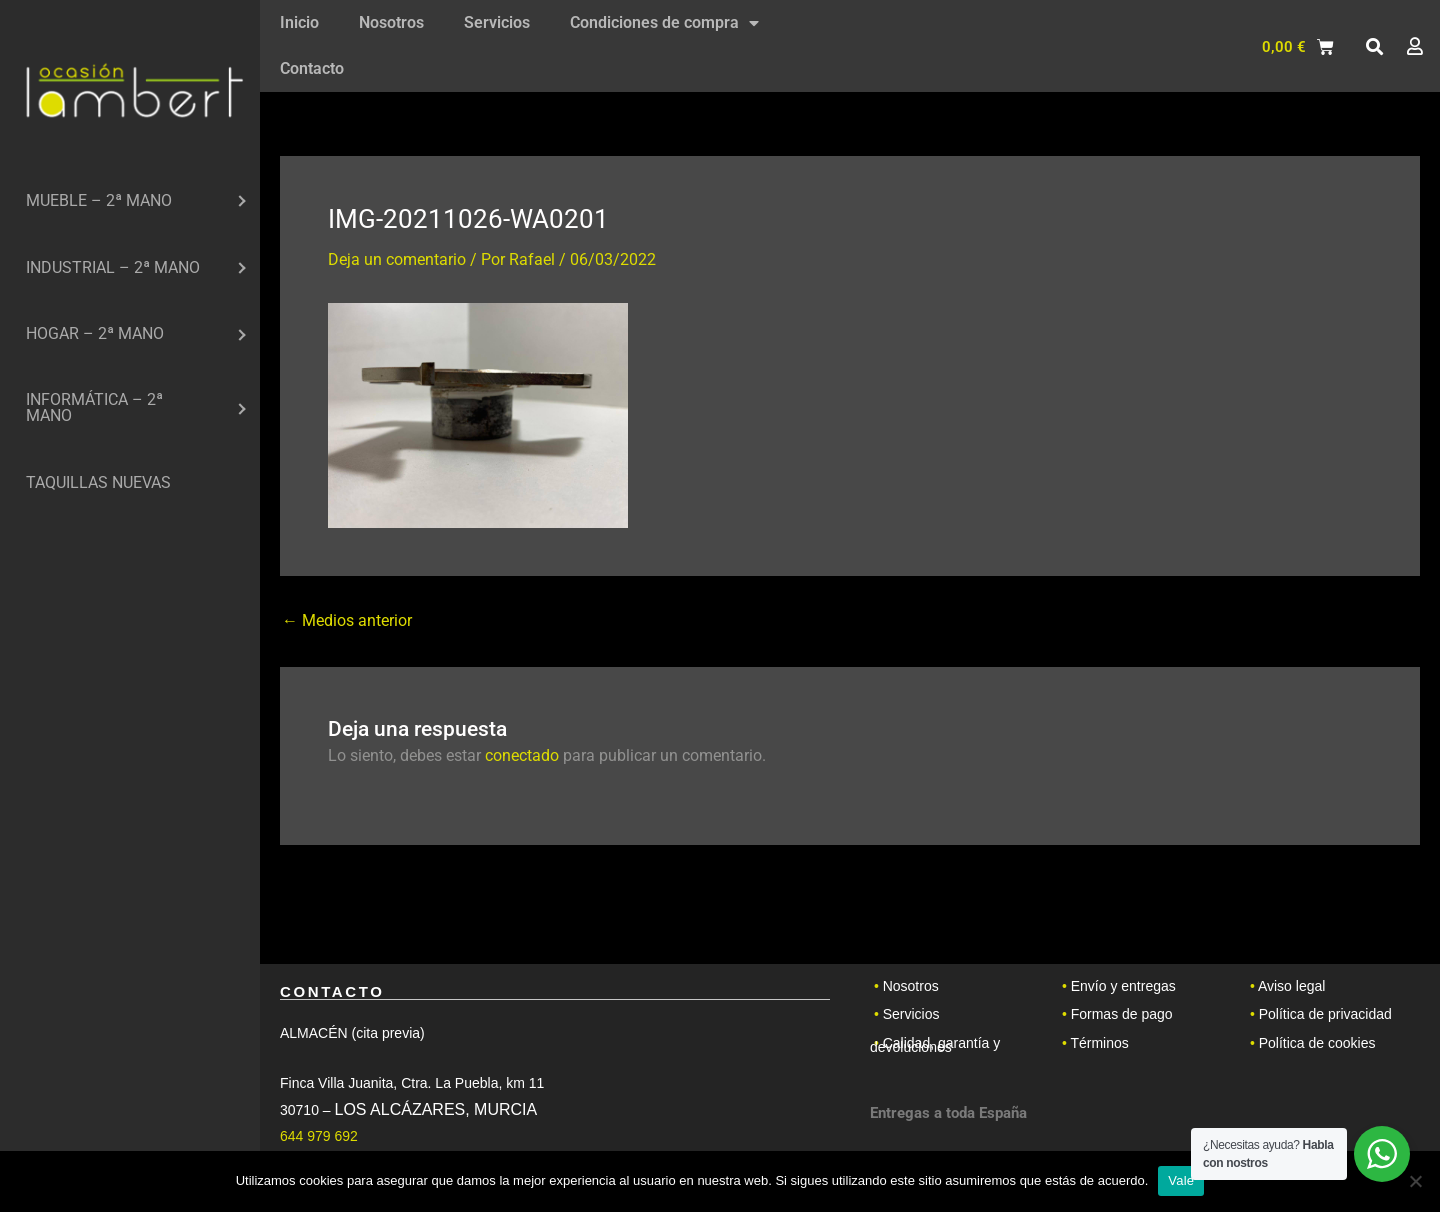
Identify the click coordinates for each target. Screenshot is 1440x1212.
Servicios (497, 22)
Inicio (299, 22)
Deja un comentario (397, 259)
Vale (1181, 1180)
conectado (522, 755)
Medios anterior (347, 621)
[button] (1374, 47)
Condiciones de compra (664, 23)
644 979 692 (319, 1136)
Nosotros (391, 22)
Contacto (312, 68)
